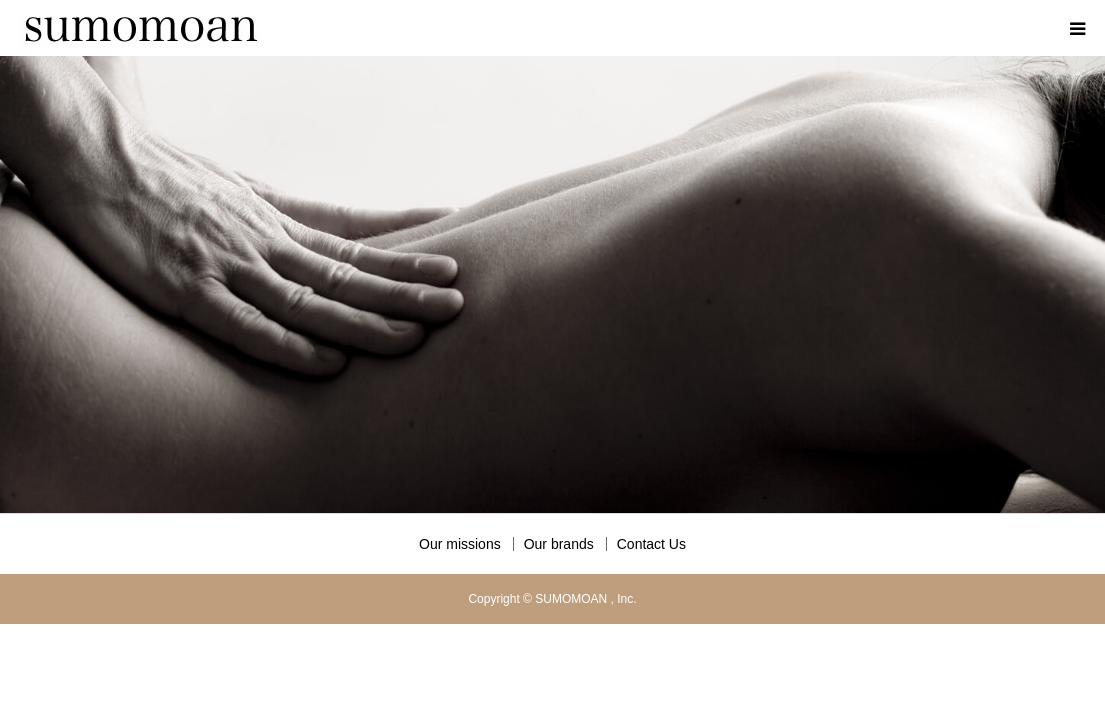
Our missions (460, 544)
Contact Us (651, 544)
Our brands (559, 544)
